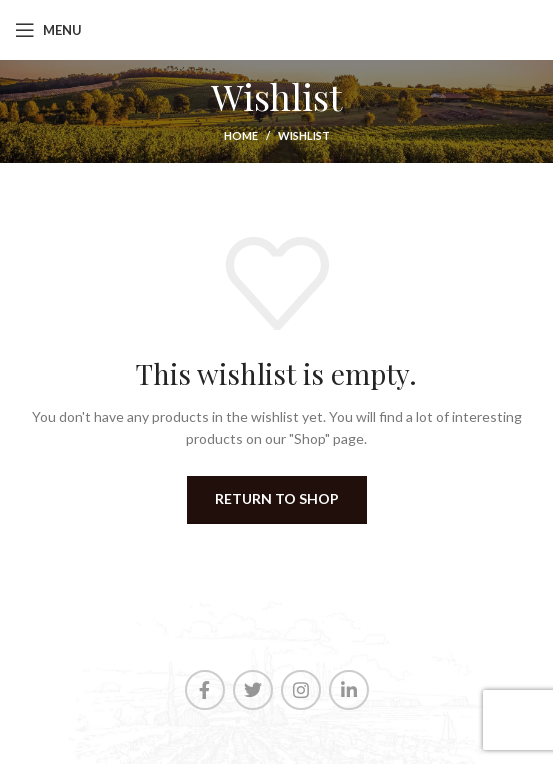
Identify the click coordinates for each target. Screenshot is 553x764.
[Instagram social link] (301, 690)
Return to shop (277, 498)
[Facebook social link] (205, 690)
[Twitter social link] (253, 690)
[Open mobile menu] (48, 30)
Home (241, 135)
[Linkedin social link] (349, 690)
